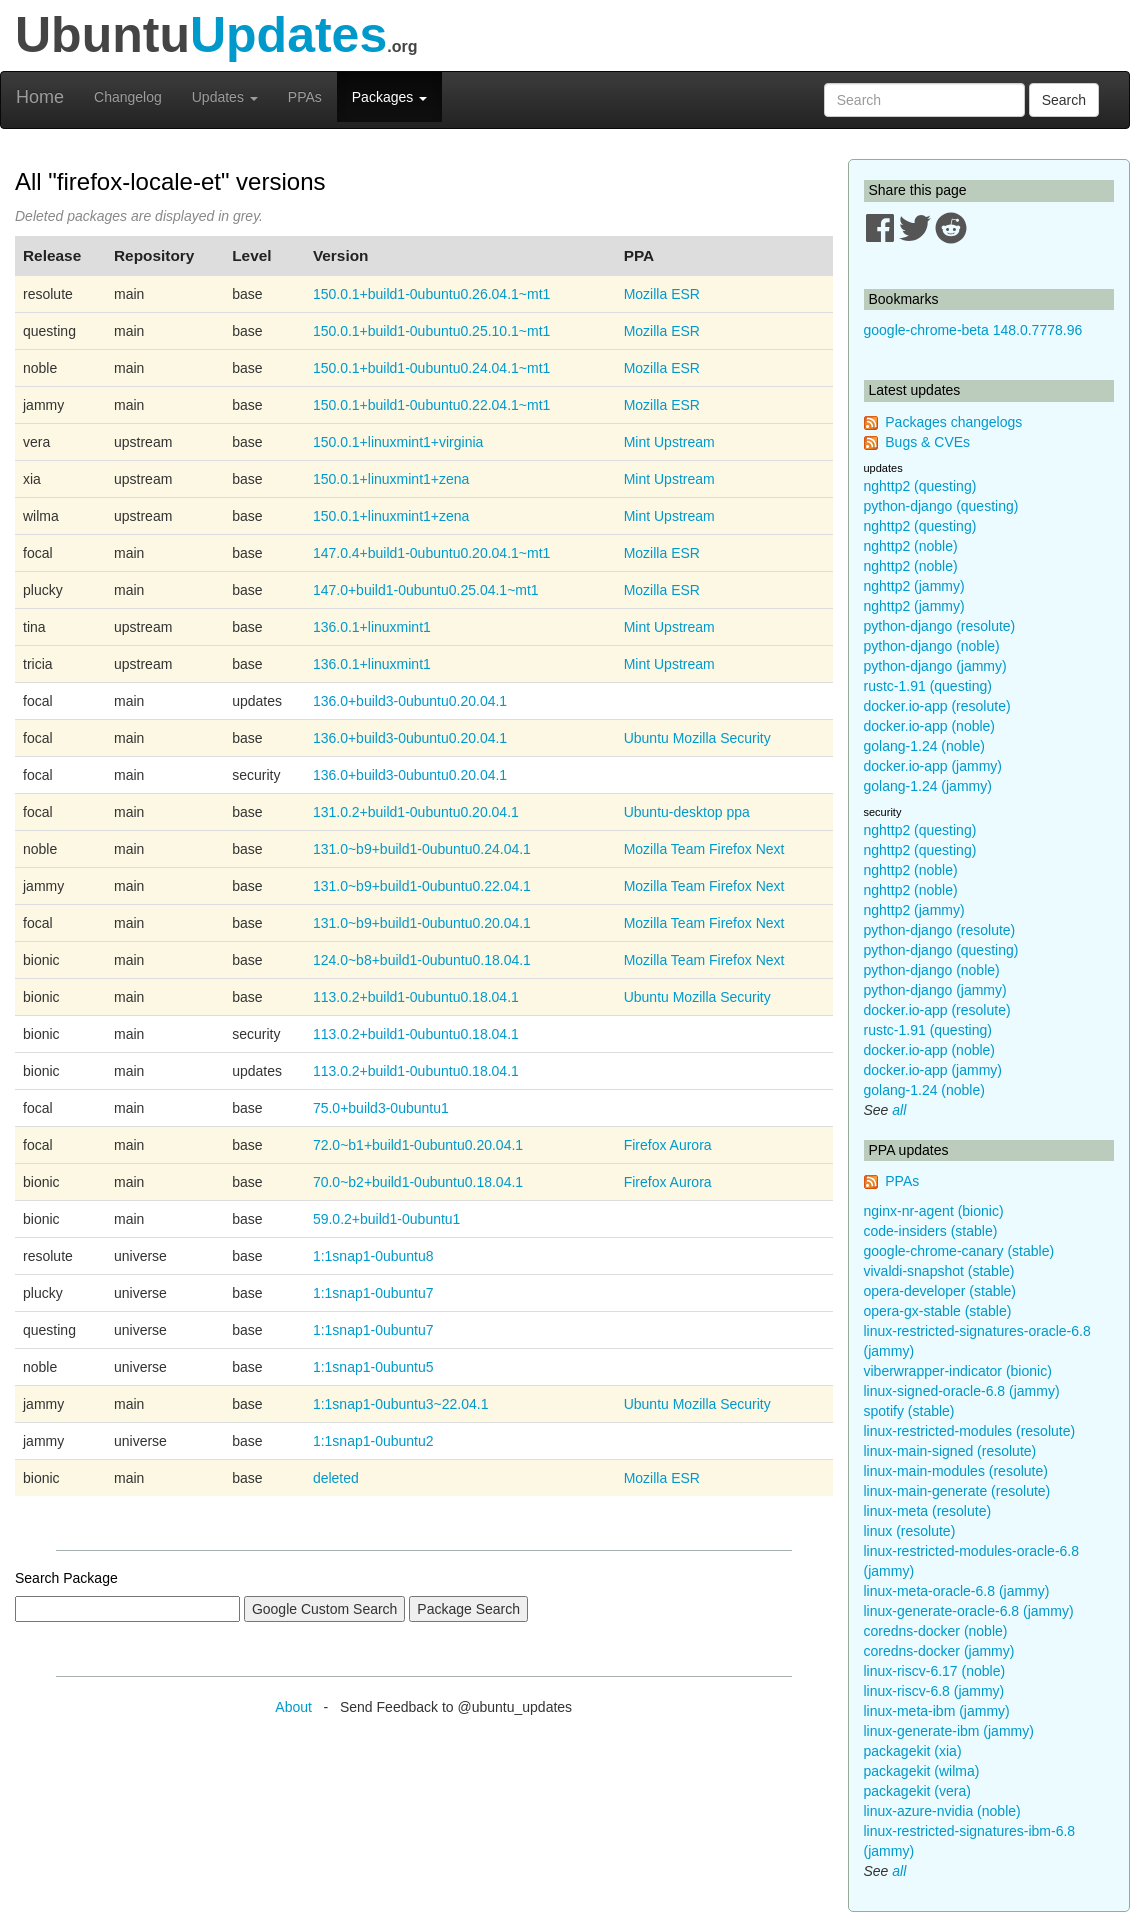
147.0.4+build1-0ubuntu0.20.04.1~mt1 (431, 553)
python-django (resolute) (940, 626)
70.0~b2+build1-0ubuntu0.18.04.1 (418, 1182)
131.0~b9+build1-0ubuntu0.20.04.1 (422, 923)
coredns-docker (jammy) (939, 1651)
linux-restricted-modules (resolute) (970, 1431)
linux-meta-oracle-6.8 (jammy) (957, 1591)
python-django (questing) (941, 506)
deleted (336, 1478)
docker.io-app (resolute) (937, 706)
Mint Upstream (669, 442)
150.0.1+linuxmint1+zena (391, 479)
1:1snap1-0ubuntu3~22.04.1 (401, 1404)
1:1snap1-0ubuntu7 (373, 1293)
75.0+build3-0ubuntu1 (381, 1108)
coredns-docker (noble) (936, 1631)
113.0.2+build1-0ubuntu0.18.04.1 (416, 997)
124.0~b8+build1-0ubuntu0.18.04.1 (422, 960)
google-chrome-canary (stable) (959, 1251)
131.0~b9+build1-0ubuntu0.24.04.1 (422, 849)
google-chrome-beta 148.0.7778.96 (973, 330)
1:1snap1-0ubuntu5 (373, 1367)
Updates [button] (225, 97)
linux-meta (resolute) (928, 1511)
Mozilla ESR (662, 294)
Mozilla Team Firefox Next (704, 849)
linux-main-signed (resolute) (950, 1451)
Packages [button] (389, 97)
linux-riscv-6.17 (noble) (935, 1671)
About (293, 1707)
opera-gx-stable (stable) (938, 1311)
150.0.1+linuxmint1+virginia (398, 442)
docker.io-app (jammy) (933, 766)
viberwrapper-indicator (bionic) (958, 1371)
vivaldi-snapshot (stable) (939, 1271)
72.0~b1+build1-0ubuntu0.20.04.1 (418, 1145)
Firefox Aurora (668, 1145)
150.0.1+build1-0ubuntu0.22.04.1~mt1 (431, 405)
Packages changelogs (953, 422)
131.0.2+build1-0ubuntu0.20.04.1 (416, 812)
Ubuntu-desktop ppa (687, 812)
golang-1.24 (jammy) (928, 786)
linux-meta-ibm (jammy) (937, 1711)
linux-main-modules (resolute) (956, 1471)
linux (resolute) (910, 1531)
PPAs (305, 97)
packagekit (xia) (913, 1751)
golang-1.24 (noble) (924, 746)
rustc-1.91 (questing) (928, 686)
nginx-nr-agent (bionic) (934, 1211)
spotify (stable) (909, 1411)
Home (40, 97)
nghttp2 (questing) (920, 486)
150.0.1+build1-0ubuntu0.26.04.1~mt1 (431, 294)
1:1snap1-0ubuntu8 (373, 1256)
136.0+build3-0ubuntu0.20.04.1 (410, 701)
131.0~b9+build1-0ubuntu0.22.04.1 (422, 886)
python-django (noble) (932, 646)
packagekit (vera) (917, 1791)
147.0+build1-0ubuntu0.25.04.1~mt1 (426, 590)
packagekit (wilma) (922, 1771)
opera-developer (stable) (940, 1291)
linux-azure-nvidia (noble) (942, 1811)
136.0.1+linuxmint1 (372, 627)
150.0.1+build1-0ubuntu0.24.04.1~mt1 (431, 368)
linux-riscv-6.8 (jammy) (934, 1691)
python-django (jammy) (935, 666)
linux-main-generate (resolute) (957, 1491)
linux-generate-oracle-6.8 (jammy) (969, 1611)
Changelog (128, 97)
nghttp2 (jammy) (914, 586)
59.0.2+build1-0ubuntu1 (387, 1219)
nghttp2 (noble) (911, 546)
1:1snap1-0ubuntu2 (373, 1441)
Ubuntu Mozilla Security (697, 738)
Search (1064, 100)
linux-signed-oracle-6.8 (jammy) (962, 1391)
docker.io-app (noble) (930, 726)
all (899, 1110)
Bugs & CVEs (927, 442)
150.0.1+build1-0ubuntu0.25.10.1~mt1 (431, 331)
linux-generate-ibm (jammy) (949, 1731)
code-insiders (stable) (931, 1231)
